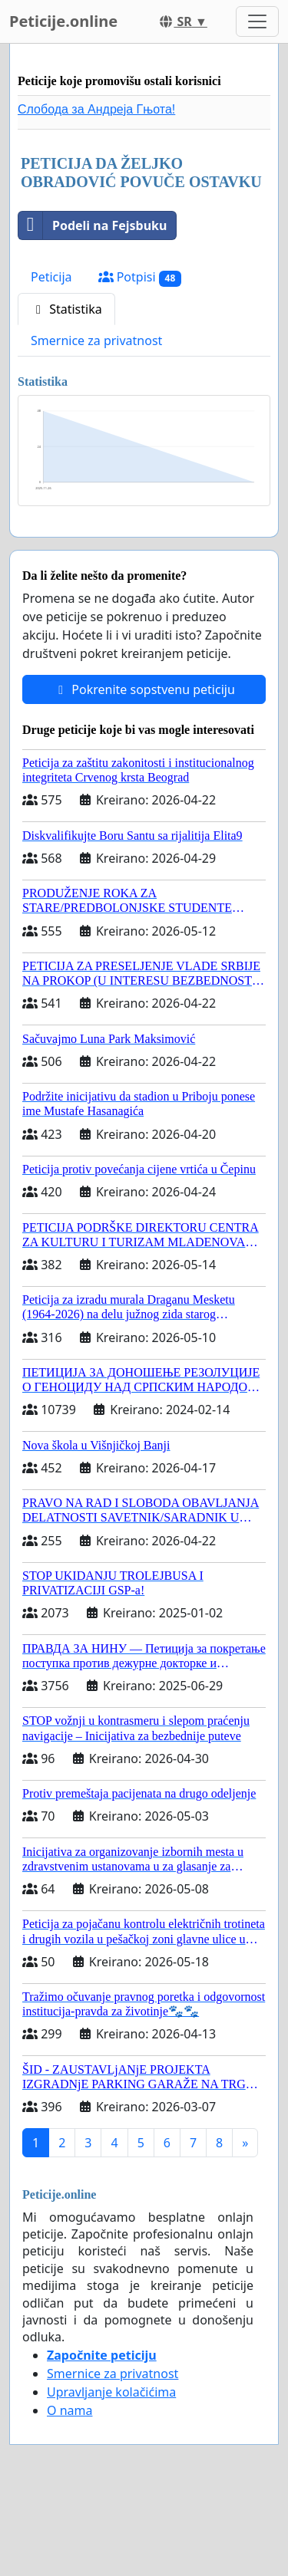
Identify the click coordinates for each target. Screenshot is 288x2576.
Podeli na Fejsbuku (92, 225)
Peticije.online (63, 21)
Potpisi (140, 277)
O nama (69, 2410)
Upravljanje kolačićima (111, 2392)
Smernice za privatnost (96, 340)
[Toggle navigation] (257, 21)
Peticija (51, 276)
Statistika (66, 309)
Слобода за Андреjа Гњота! (96, 109)
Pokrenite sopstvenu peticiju (144, 689)
